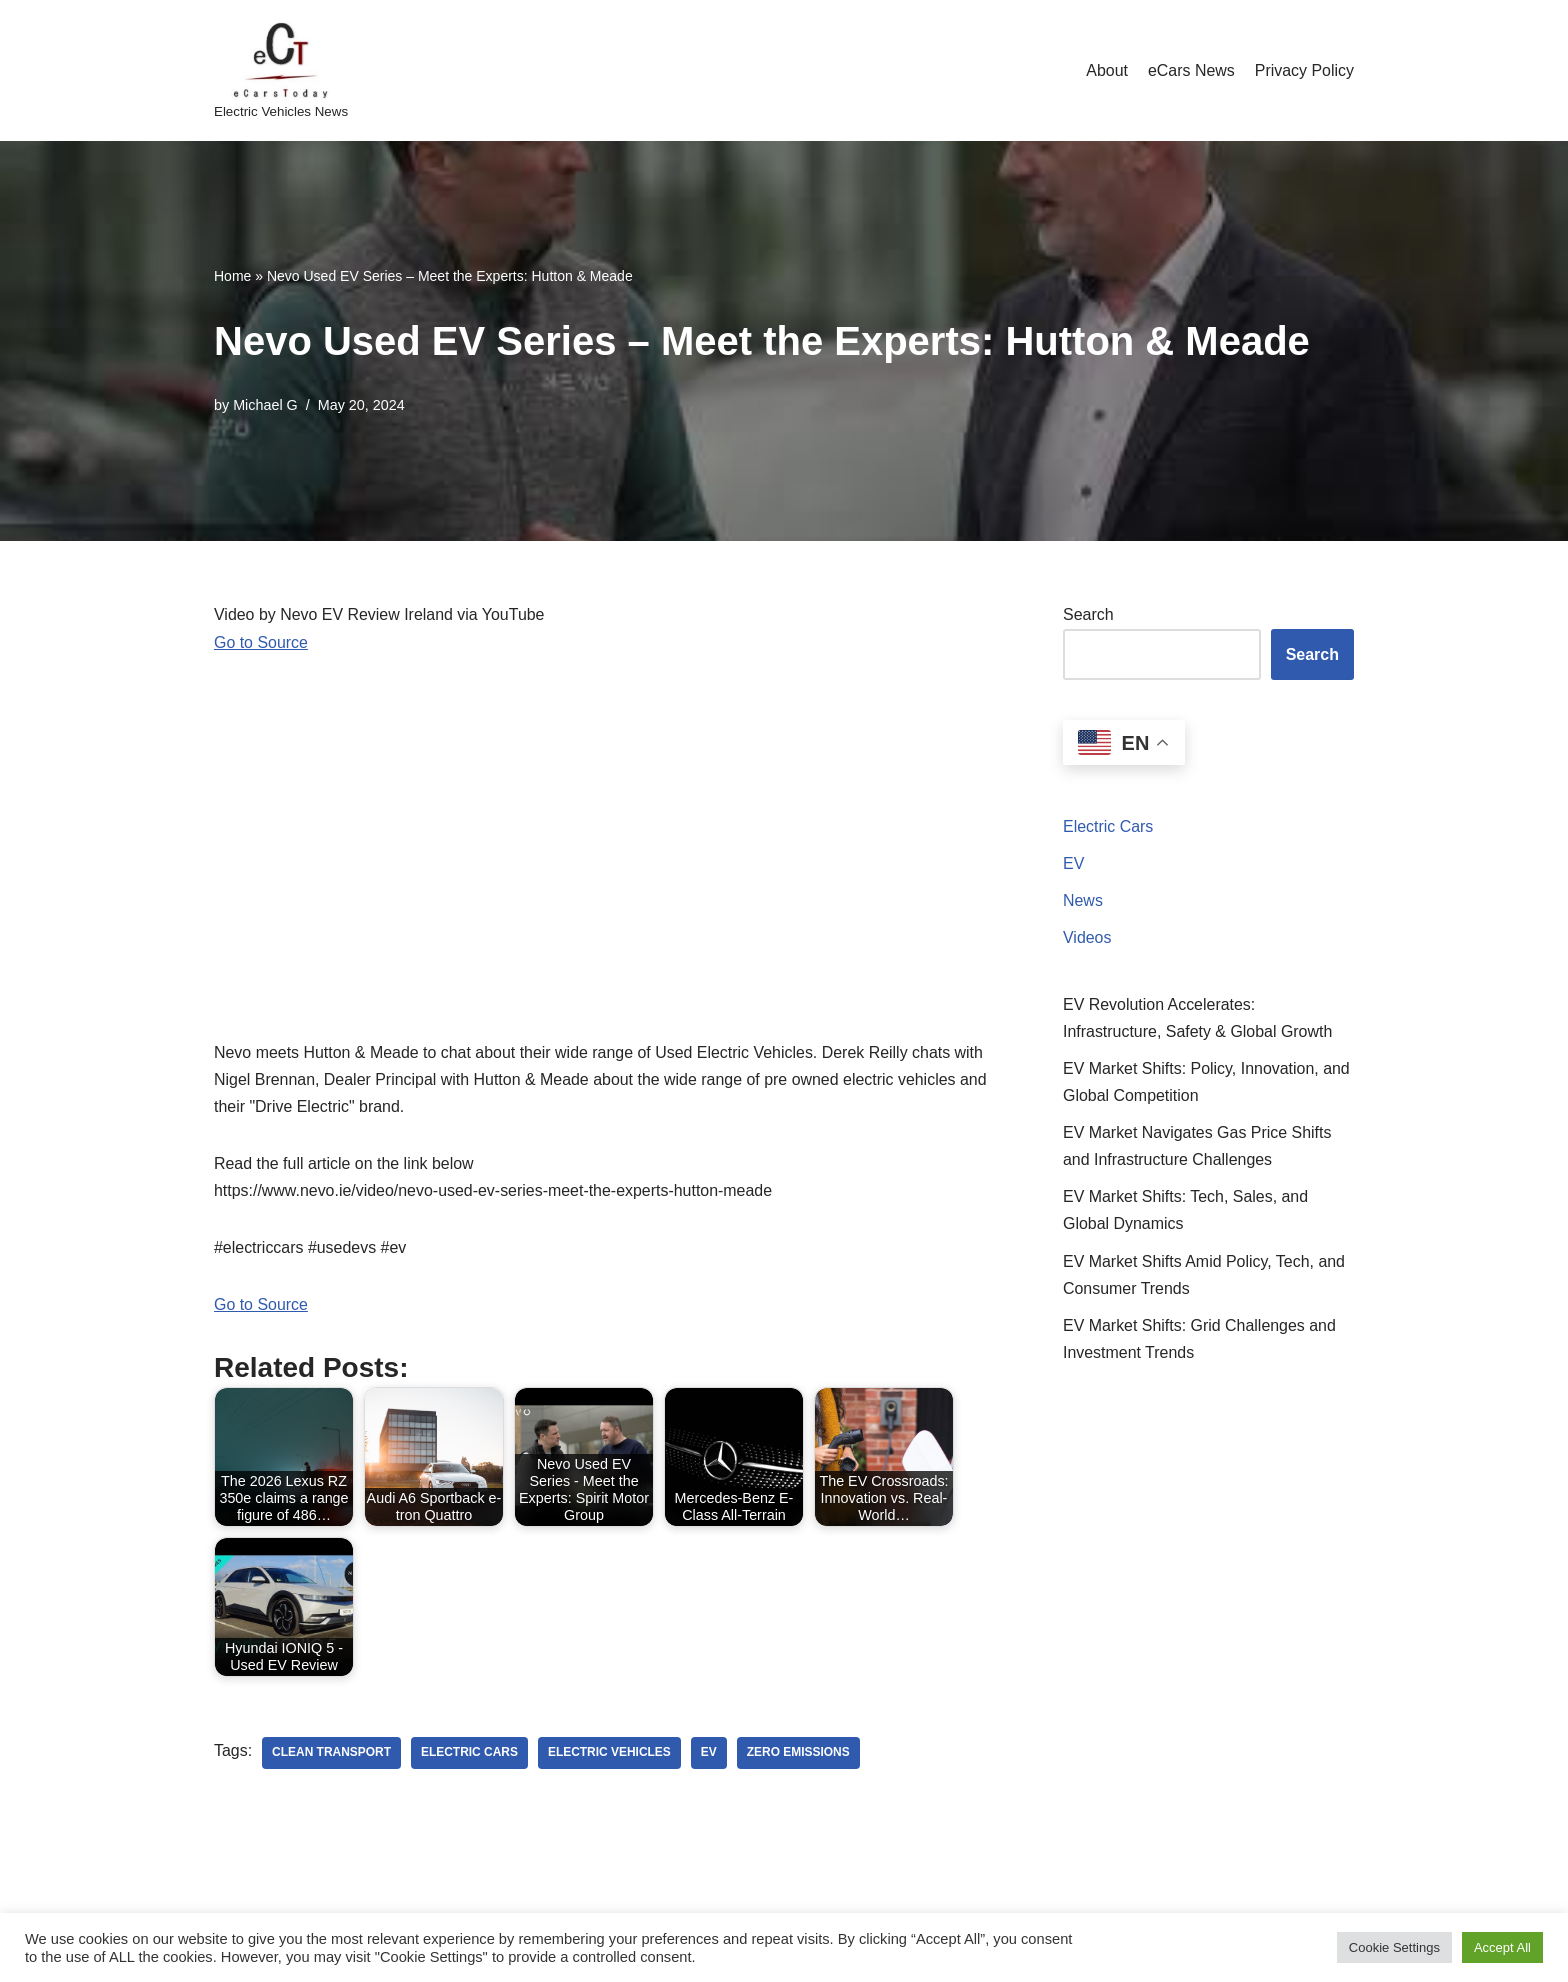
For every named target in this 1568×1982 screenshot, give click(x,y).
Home (232, 276)
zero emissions (799, 1755)
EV (1073, 863)
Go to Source (261, 642)
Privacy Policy (1304, 70)
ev (710, 1755)
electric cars (470, 1755)
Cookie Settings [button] (1394, 1947)
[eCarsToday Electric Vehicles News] (281, 70)
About (1106, 70)
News (1083, 901)
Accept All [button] (1502, 1947)
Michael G (265, 405)
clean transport (331, 1755)
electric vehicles (610, 1755)
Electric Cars (1108, 826)
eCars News (1190, 70)
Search (1088, 614)
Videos (1087, 938)
